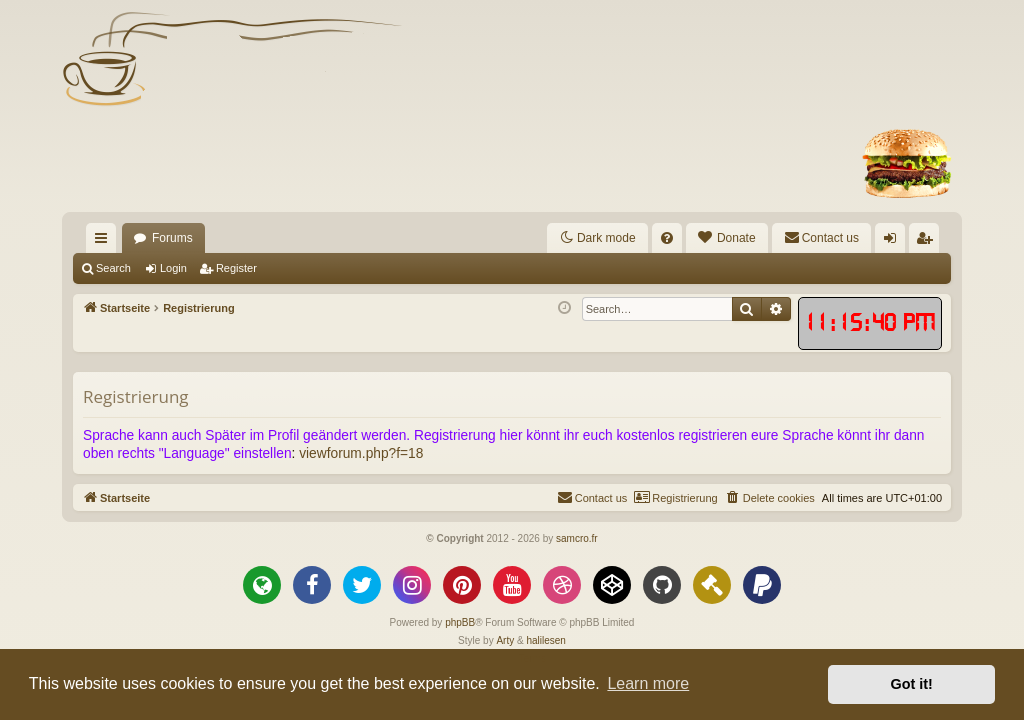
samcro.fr (577, 538)
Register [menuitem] (928, 242)
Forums (172, 238)
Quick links (105, 242)
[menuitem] (667, 238)
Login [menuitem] (894, 242)
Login (173, 268)
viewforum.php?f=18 (361, 453)
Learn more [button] (648, 683)
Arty (505, 640)
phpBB (460, 622)
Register (236, 268)
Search (113, 268)
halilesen (545, 640)
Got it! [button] (912, 684)
